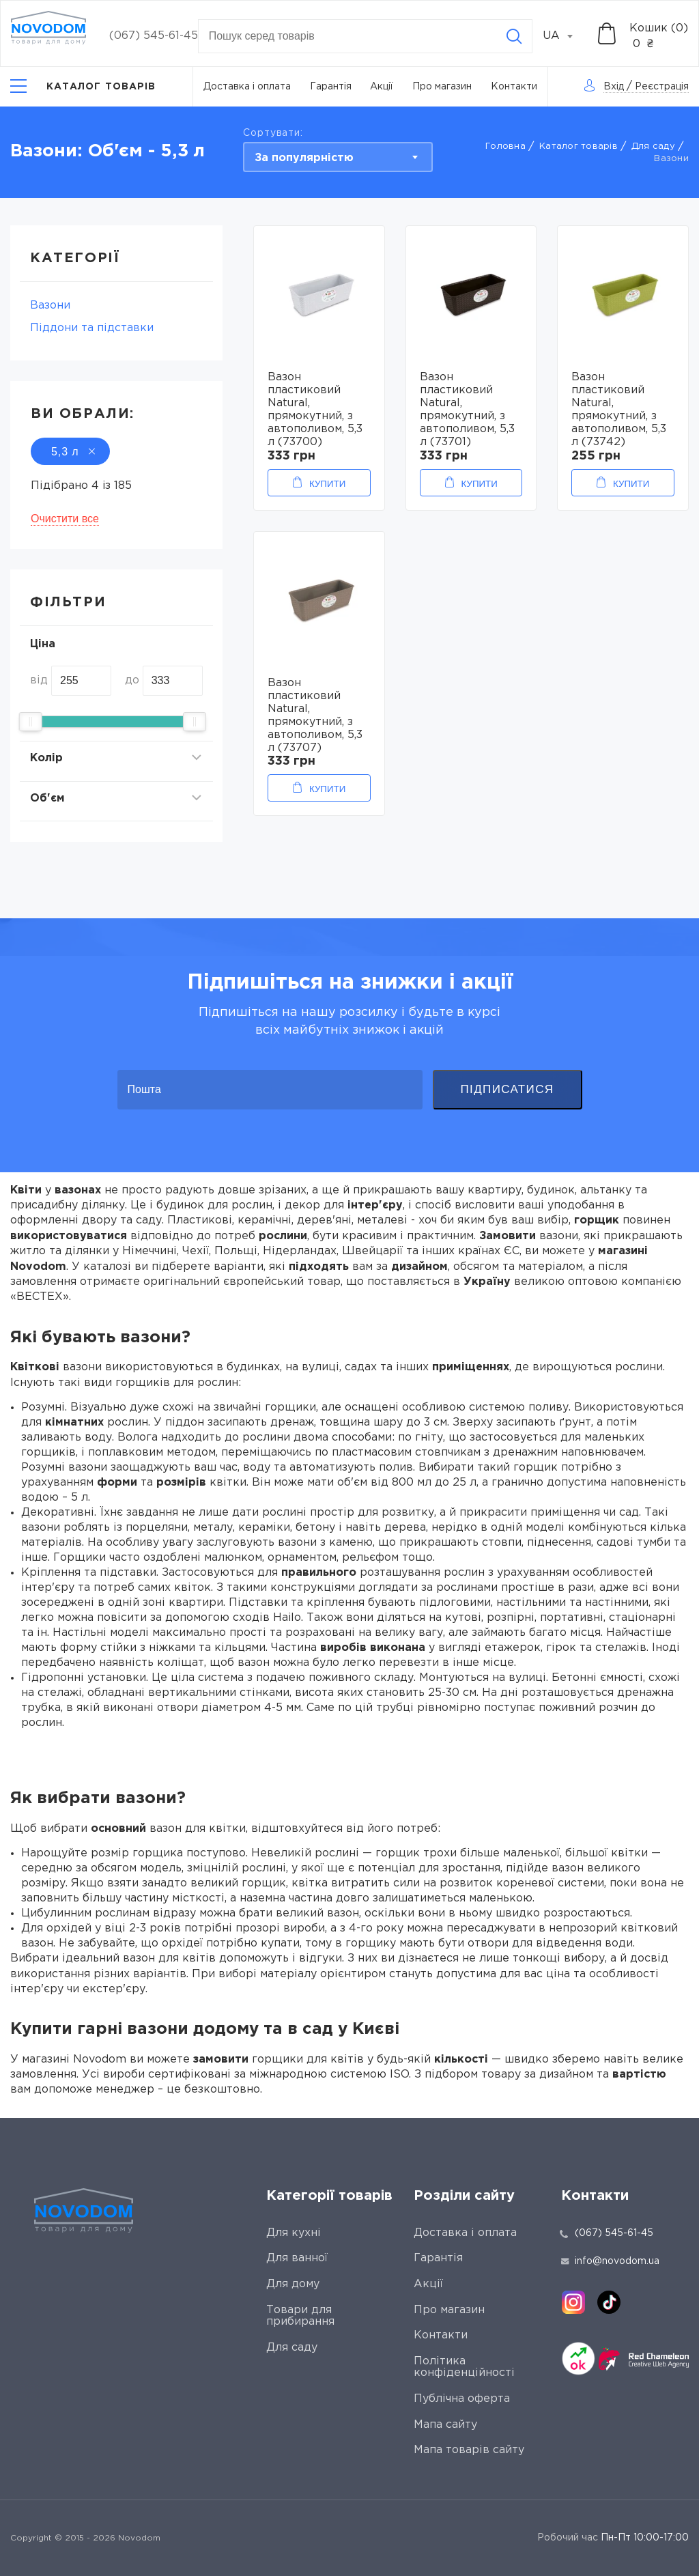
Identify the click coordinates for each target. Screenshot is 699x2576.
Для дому (292, 2284)
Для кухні (293, 2233)
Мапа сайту (445, 2425)
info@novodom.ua (610, 2261)
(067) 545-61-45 (153, 36)
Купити (327, 484)
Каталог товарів (578, 146)
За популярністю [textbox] (304, 158)
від (39, 680)
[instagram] (573, 2302)
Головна (505, 146)
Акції (381, 87)
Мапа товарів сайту (469, 2450)
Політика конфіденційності (464, 2367)
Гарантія (331, 87)
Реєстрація (662, 87)
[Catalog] (83, 86)
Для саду (653, 146)
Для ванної (297, 2258)
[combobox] (565, 36)
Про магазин (442, 87)
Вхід (613, 87)
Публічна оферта (462, 2399)
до (132, 680)
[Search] (514, 36)
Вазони (50, 305)
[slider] (30, 721)
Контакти (514, 87)
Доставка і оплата (247, 87)
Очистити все (65, 518)
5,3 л (70, 451)
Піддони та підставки (92, 328)
